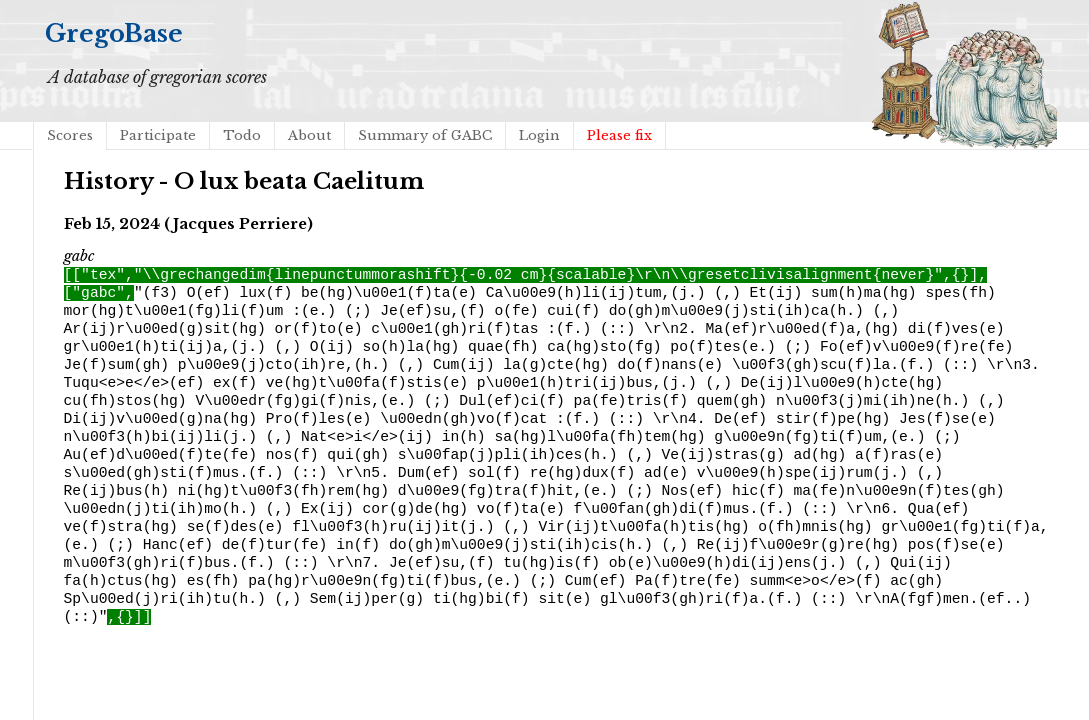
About (309, 135)
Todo (242, 135)
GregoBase (114, 33)
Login (539, 135)
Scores (70, 135)
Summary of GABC (425, 135)
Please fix (619, 135)
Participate (158, 135)
